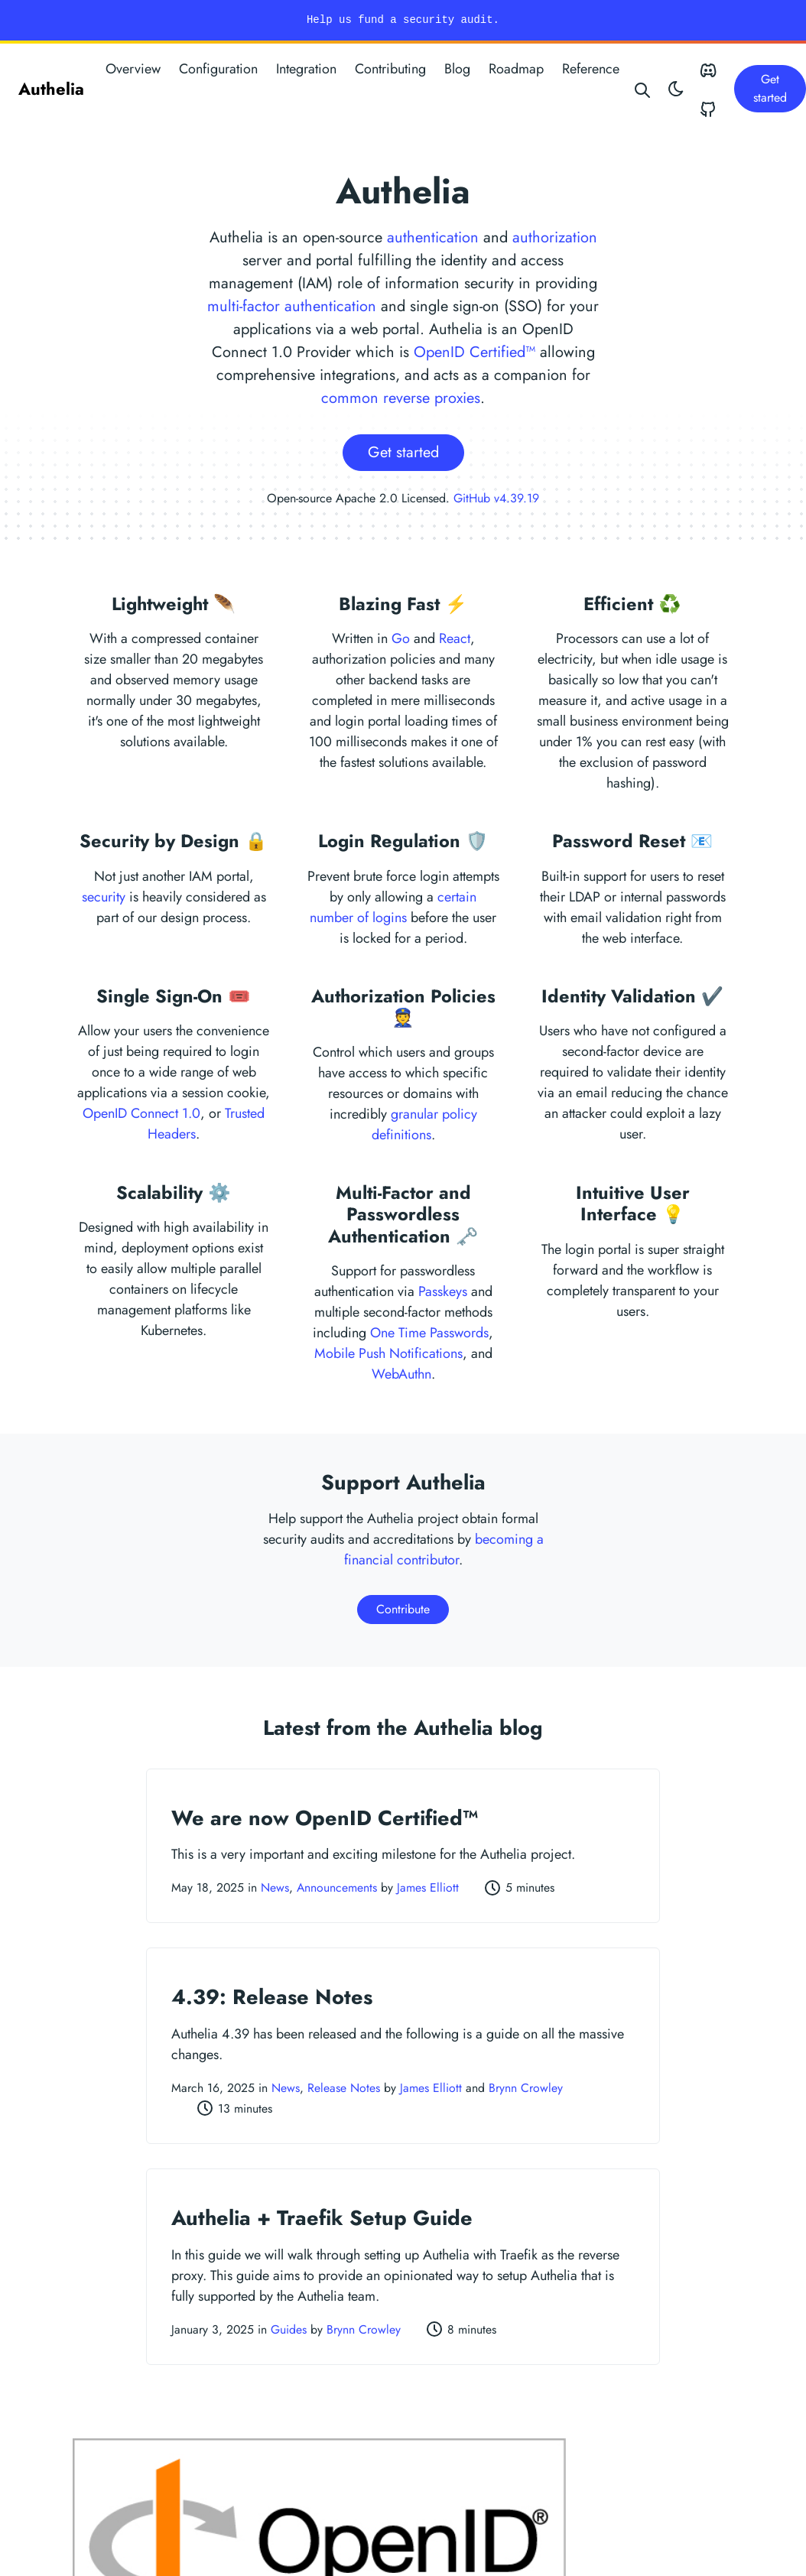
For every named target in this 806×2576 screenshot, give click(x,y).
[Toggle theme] (676, 89)
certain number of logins (393, 907)
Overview (133, 69)
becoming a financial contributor (444, 1549)
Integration (306, 69)
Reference (590, 69)
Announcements (337, 1887)
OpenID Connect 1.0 (141, 1113)
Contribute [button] (403, 1609)
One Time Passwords (429, 1333)
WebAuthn (401, 1374)
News (275, 1887)
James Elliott (428, 1887)
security (103, 897)
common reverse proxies (400, 398)
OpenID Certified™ (474, 352)
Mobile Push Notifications (388, 1353)
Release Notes (343, 2088)
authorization (554, 237)
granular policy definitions (424, 1124)
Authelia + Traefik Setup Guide (322, 2218)
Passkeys (442, 1291)
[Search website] (643, 89)
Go (401, 638)
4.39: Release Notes (271, 1997)
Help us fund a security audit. (403, 20)
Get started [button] (770, 88)
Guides (289, 2329)
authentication (433, 237)
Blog (457, 69)
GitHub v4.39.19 (496, 498)
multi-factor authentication (291, 306)
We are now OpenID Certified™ (324, 1818)
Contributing (390, 69)
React (454, 638)
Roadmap (516, 69)
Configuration (218, 69)
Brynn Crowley (526, 2088)
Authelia (51, 88)
